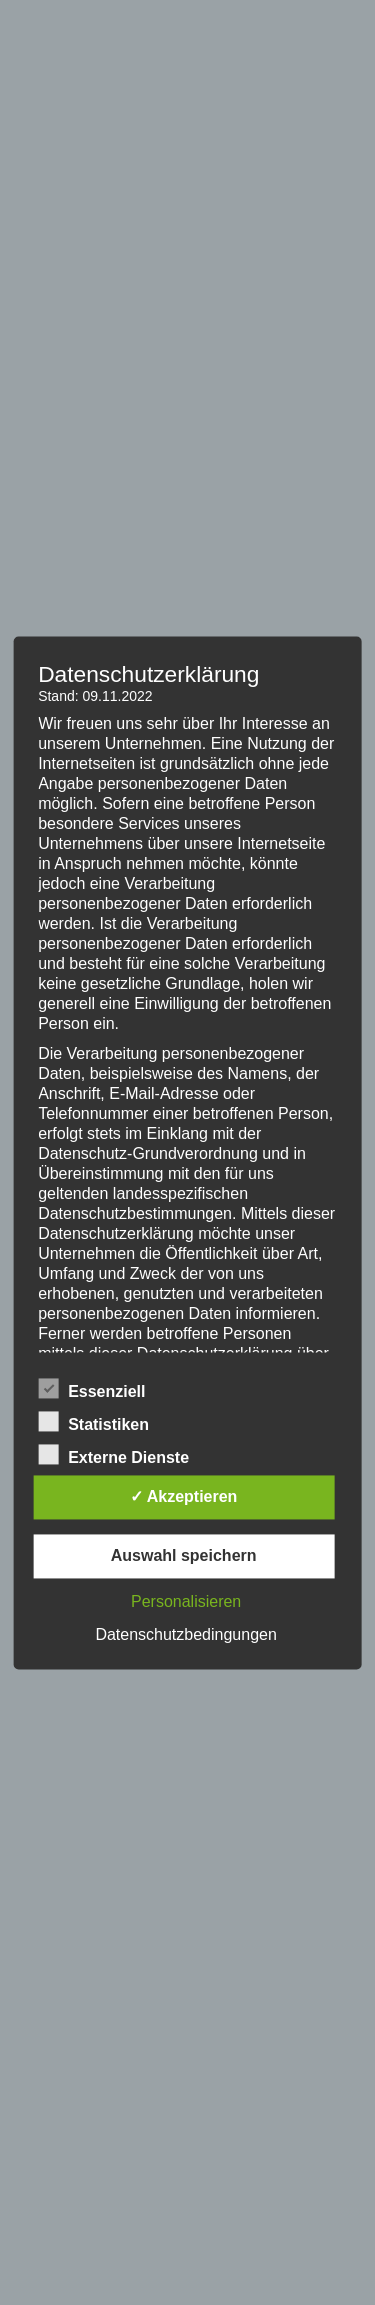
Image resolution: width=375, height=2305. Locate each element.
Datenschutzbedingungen (185, 1634)
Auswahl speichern (184, 1555)
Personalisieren (186, 1601)
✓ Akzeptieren (184, 1496)
